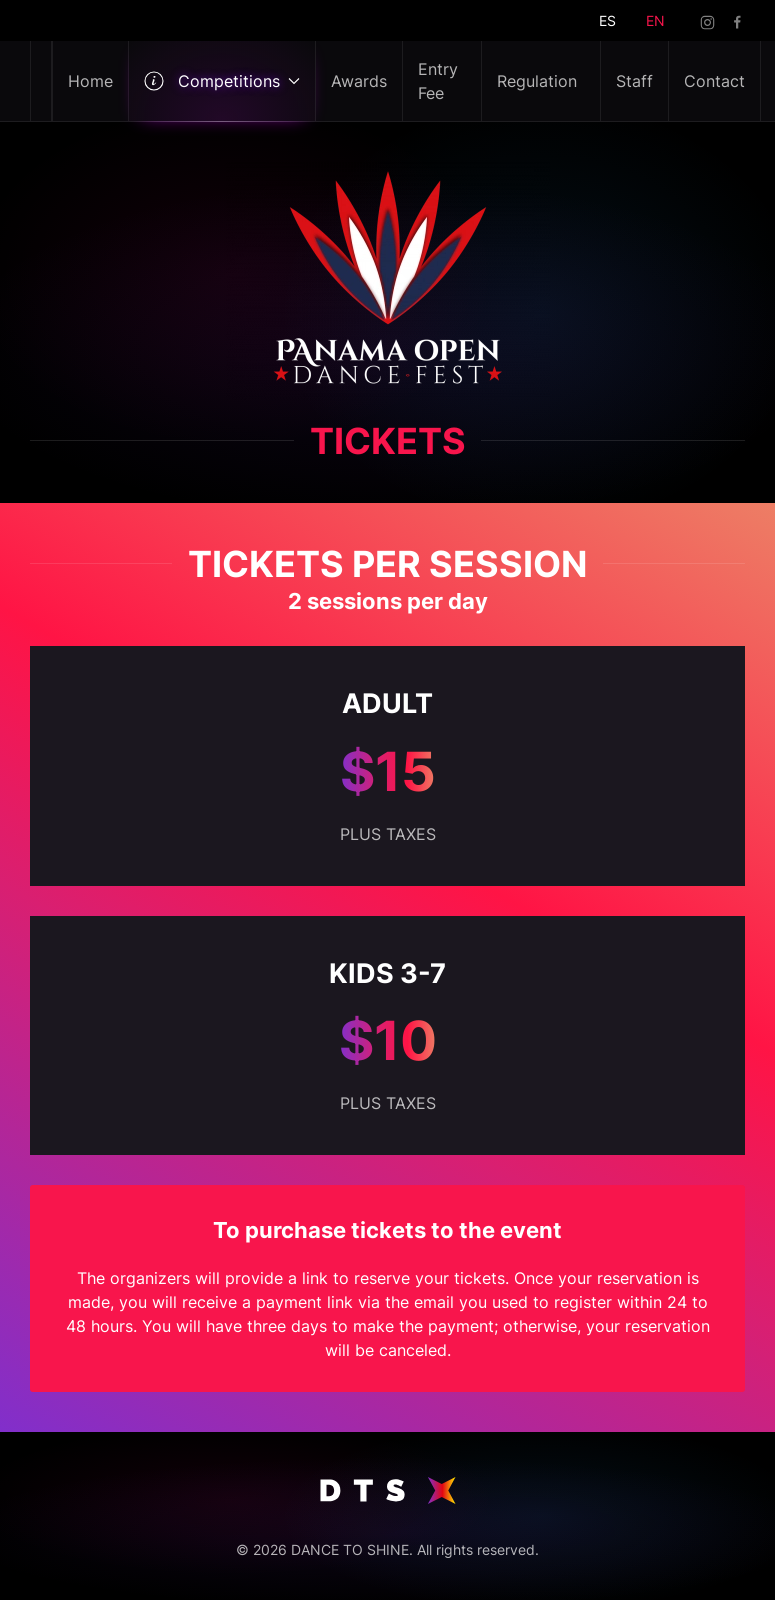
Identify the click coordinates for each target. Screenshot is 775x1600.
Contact (714, 81)
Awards (359, 81)
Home (90, 81)
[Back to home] (41, 81)
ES (607, 20)
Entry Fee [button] (438, 81)
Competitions (222, 81)
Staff (634, 81)
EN (655, 20)
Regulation (537, 81)
